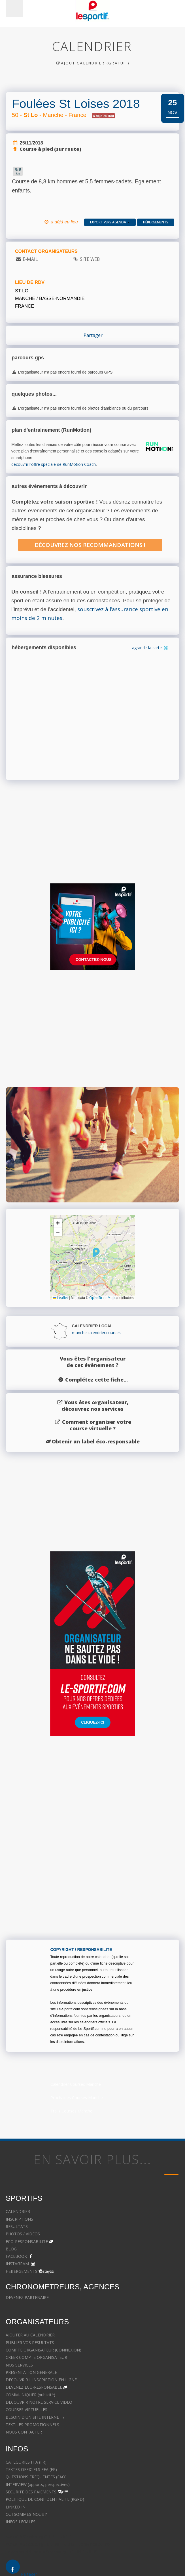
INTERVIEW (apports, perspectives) (38, 2484)
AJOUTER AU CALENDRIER (30, 2335)
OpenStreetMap (102, 1297)
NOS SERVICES (19, 2365)
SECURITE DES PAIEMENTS (31, 2492)
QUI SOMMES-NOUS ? (26, 2514)
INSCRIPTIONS (19, 2219)
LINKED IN (15, 2507)
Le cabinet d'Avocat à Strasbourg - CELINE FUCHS (51, 2551)
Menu (14, 8)
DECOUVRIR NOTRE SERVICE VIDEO (39, 2402)
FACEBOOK (16, 2256)
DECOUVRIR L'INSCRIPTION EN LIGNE (41, 2379)
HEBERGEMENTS (21, 2271)
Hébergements (155, 222)
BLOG (11, 2249)
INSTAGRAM (17, 2263)
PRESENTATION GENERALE (31, 2372)
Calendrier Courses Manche (75, 2084)
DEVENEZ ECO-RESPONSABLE (34, 2387)
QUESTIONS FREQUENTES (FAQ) (36, 2476)
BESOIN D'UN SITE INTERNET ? (35, 2417)
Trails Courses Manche (71, 2111)
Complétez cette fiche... (96, 1379)
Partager (93, 335)
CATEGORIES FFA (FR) (26, 2462)
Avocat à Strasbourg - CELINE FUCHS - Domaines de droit (59, 2544)
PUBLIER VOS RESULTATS (30, 2342)
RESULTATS (17, 2226)
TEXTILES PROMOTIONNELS (32, 2424)
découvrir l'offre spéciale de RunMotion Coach (53, 464)
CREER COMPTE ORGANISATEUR (36, 2357)
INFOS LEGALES (20, 2521)
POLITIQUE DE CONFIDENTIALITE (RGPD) (45, 2499)
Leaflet (60, 1297)
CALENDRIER (18, 2211)
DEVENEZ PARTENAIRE (27, 2297)
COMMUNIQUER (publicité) (30, 2394)
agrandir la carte (150, 647)
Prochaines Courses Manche (76, 2097)
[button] (96, 1253)
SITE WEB (90, 259)
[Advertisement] (92, 1035)
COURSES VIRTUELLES (26, 2409)
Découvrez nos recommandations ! (90, 545)
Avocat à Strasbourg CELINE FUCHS (39, 2536)
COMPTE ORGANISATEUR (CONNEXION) (43, 2350)
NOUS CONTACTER (24, 2432)
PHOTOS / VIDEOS (23, 2234)
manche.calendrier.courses (96, 1332)
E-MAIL (30, 259)
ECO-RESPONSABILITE (27, 2241)
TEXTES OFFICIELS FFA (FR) (31, 2469)
